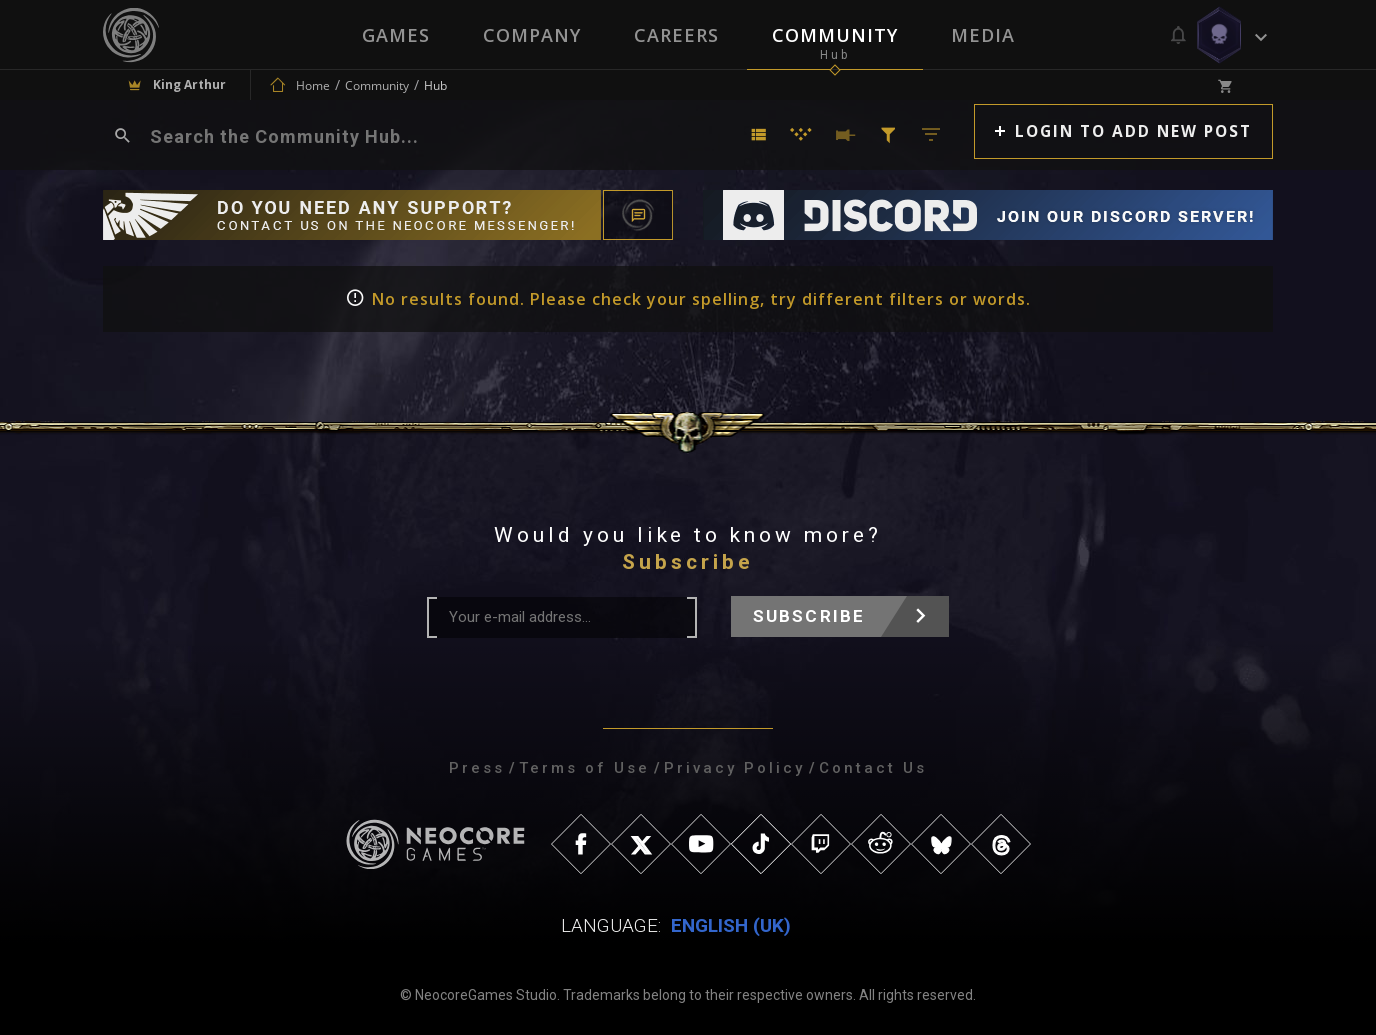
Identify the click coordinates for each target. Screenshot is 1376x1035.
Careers (676, 35)
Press (477, 768)
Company (531, 35)
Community (836, 35)
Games (394, 35)
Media (985, 35)
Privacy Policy (734, 768)
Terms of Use (584, 768)
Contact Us (873, 768)
